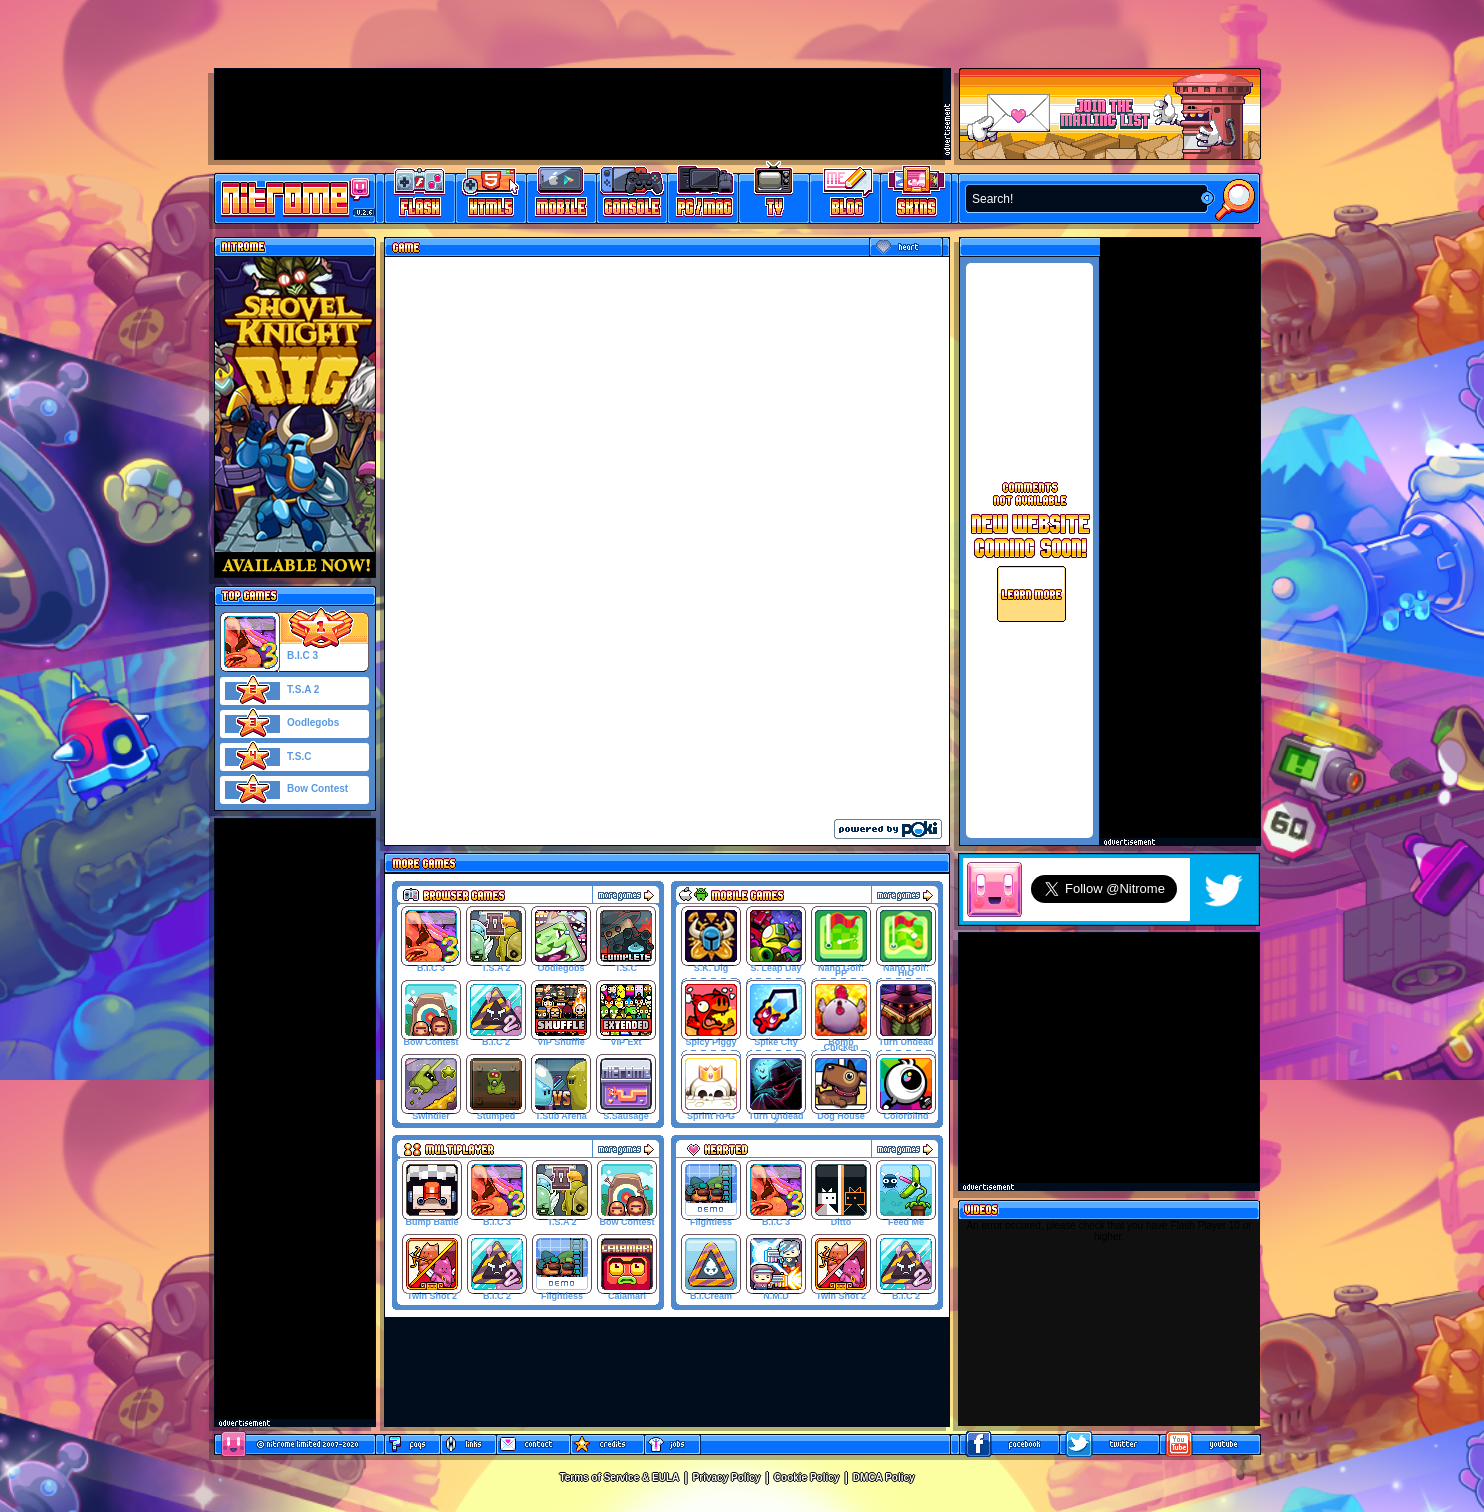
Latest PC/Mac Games (703, 195)
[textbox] (1082, 199)
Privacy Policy (727, 1477)
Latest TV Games (774, 195)
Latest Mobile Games (561, 195)
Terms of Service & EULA (619, 1477)
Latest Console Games (632, 195)
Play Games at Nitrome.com (287, 197)
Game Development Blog (845, 195)
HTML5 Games (490, 195)
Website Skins (916, 195)
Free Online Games (420, 195)
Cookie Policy (807, 1477)
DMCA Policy (884, 1477)
